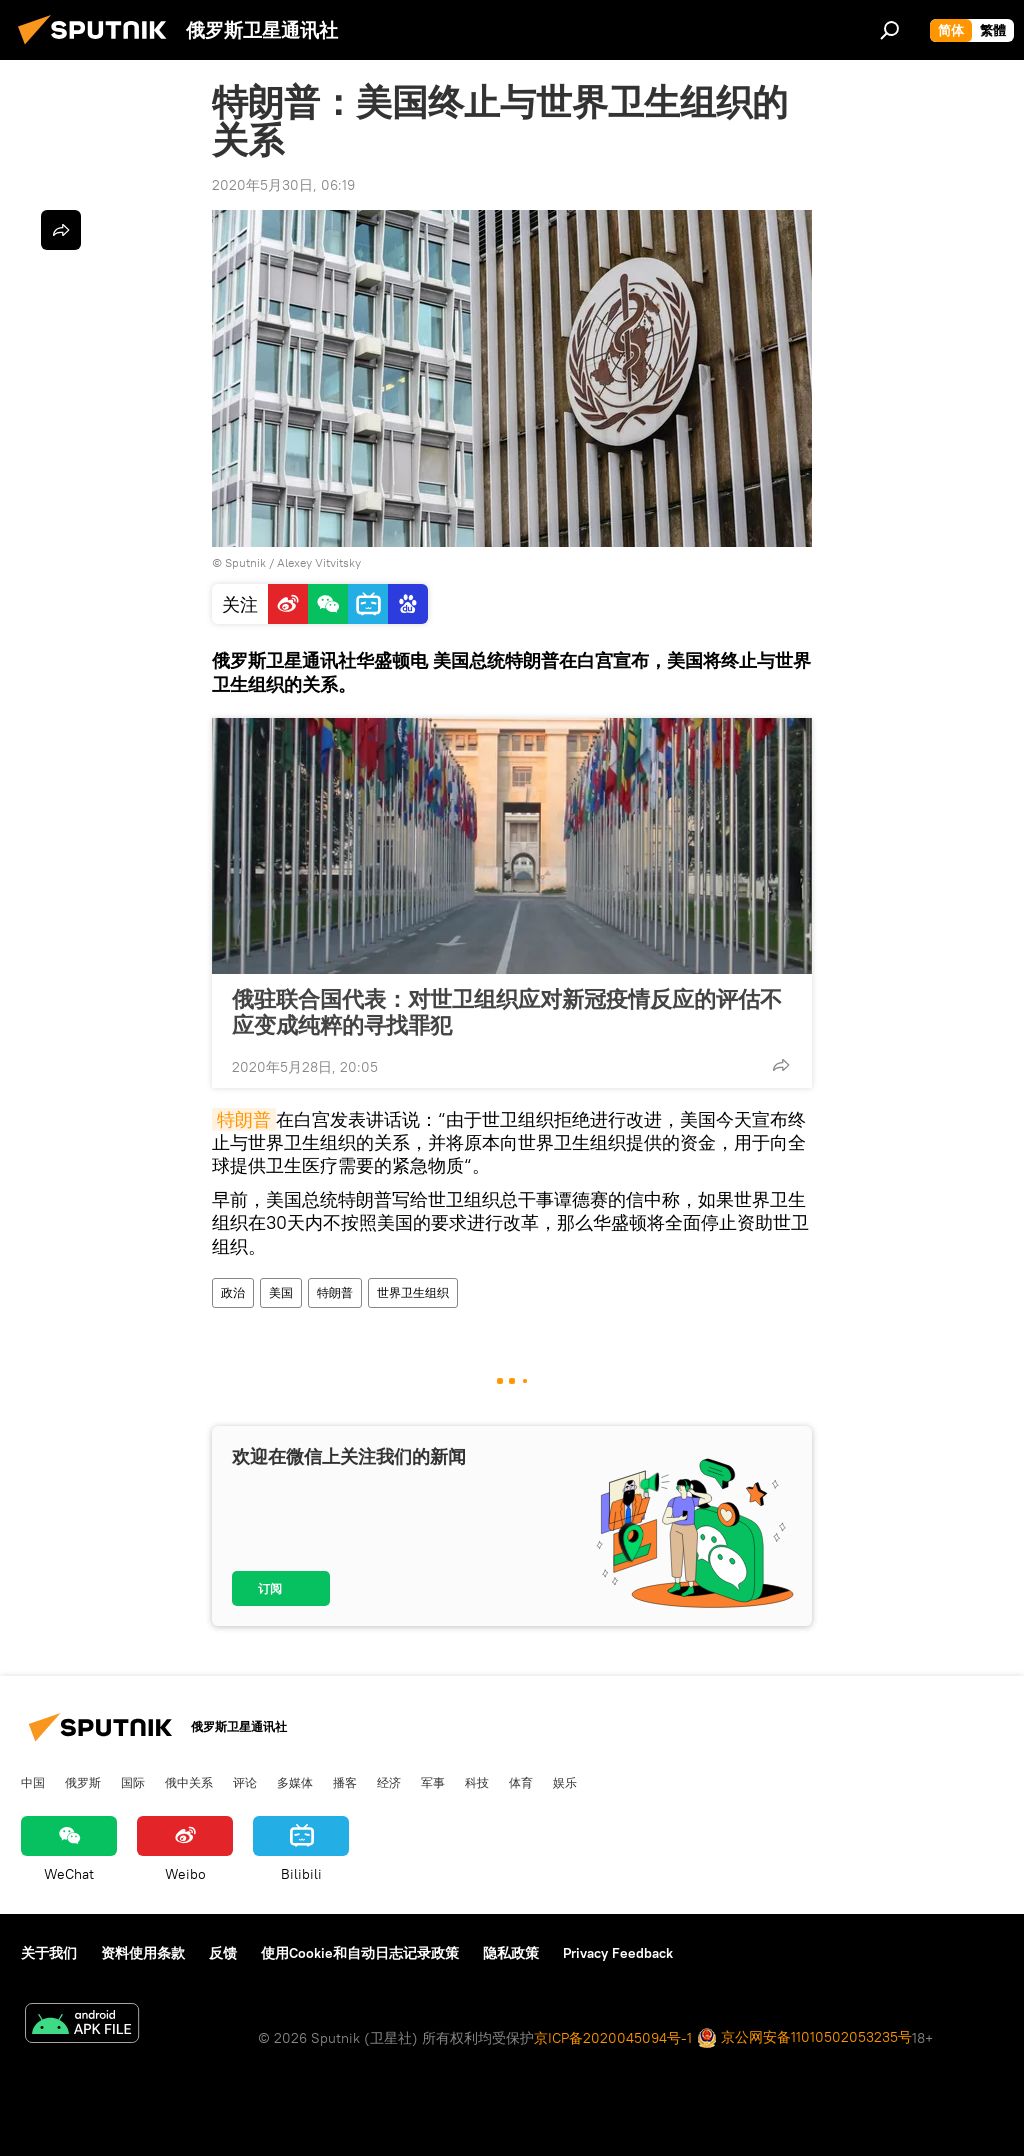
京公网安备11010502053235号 (804, 2038)
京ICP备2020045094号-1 (613, 2038)
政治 (233, 1292)
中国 (33, 1782)
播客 (345, 1782)
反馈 (223, 1953)
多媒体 (295, 1782)
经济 (389, 1782)
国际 (133, 1782)
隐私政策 (511, 1953)
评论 (245, 1782)
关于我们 (49, 1953)
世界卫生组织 (413, 1292)
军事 (433, 1782)
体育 (521, 1782)
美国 (281, 1292)
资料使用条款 (143, 1953)
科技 (477, 1782)
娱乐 (565, 1782)
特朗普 (244, 1119)
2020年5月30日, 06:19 (283, 185)
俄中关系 (189, 1782)
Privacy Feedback (618, 1953)
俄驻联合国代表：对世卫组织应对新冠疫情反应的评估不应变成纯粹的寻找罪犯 (507, 1012)
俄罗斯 (83, 1782)
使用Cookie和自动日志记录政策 (360, 1953)
